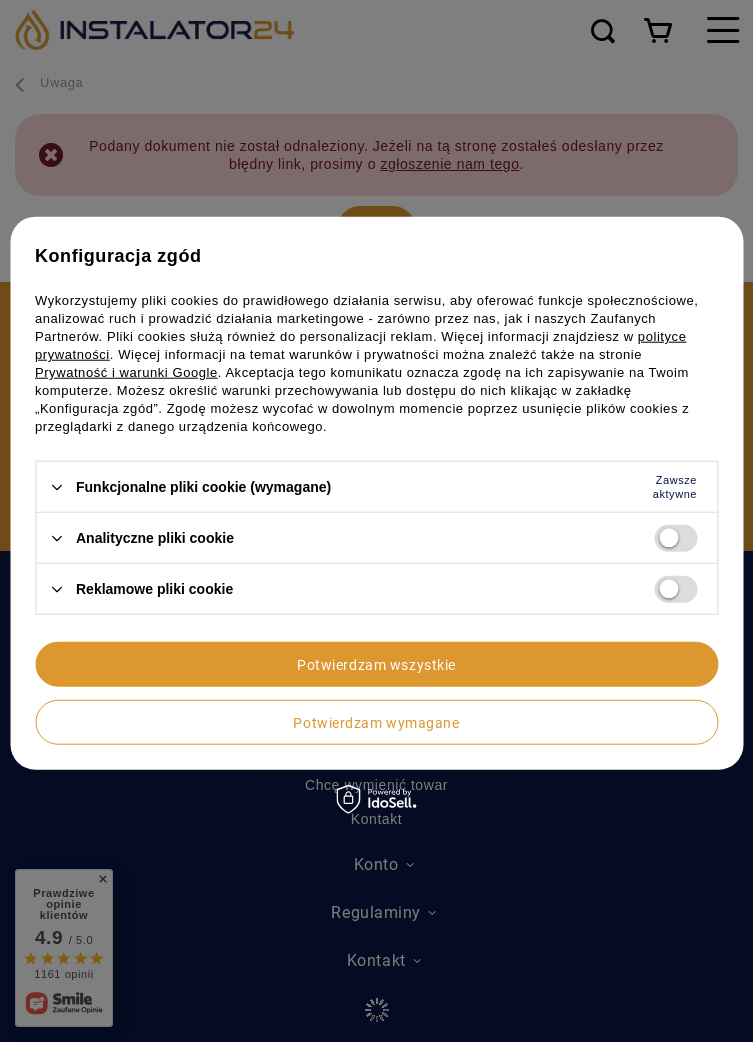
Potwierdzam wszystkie (376, 664)
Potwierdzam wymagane (376, 722)
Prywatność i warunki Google (126, 372)
